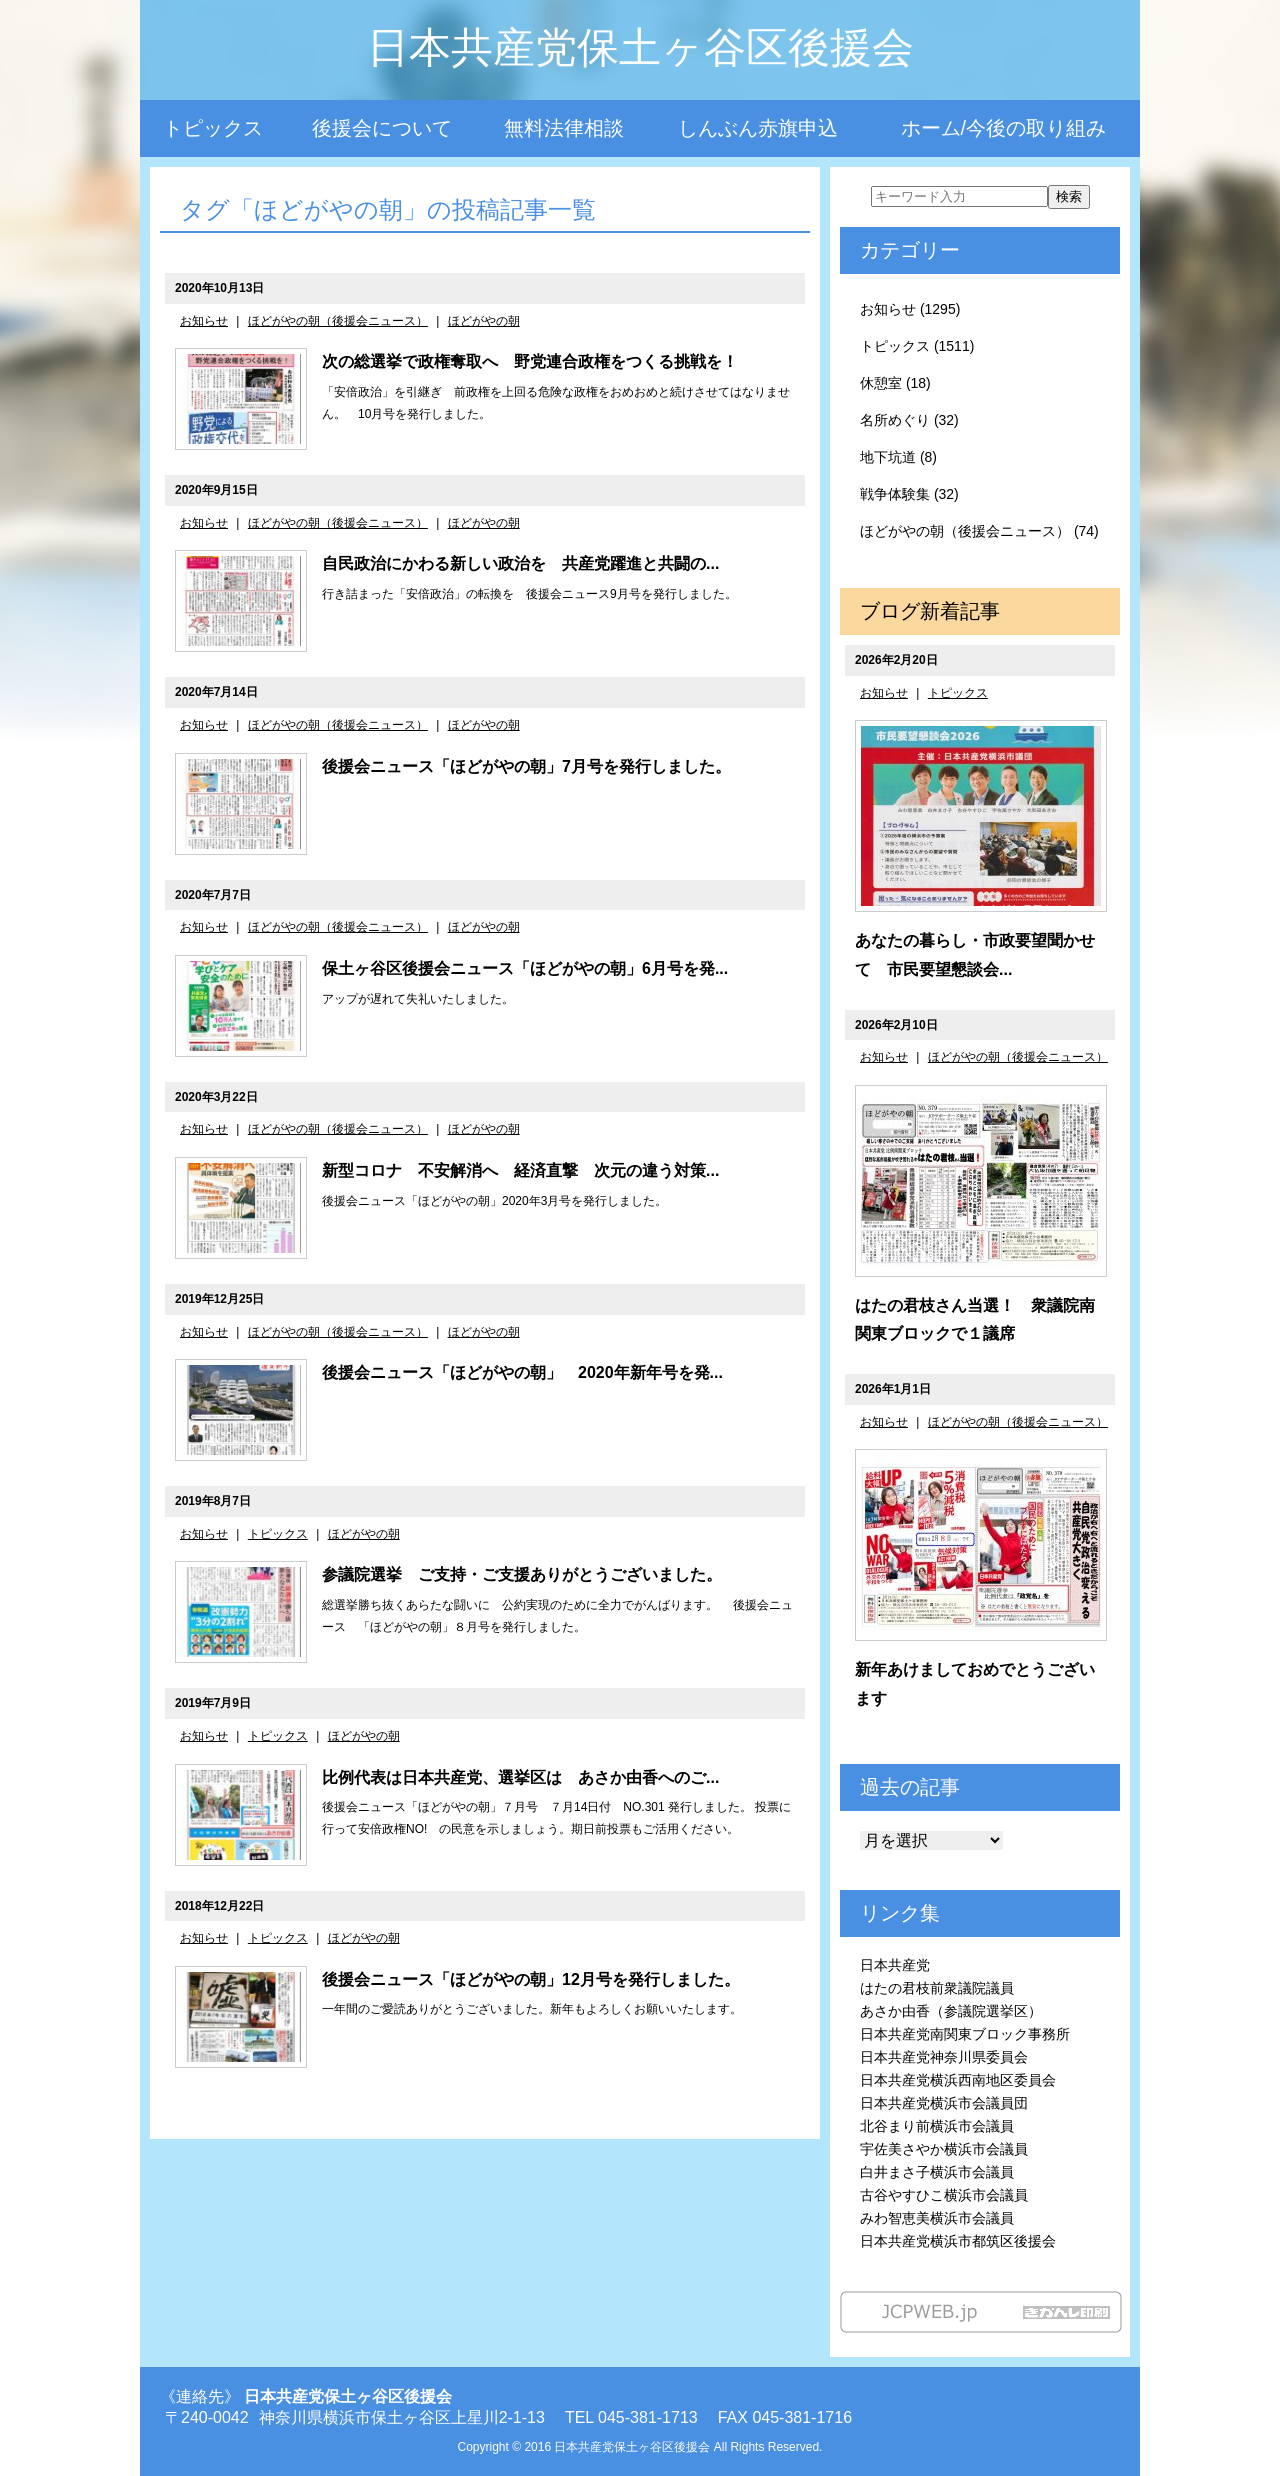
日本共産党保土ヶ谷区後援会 (640, 47)
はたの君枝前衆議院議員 (937, 1988)
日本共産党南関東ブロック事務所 (965, 2034)
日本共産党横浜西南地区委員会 (958, 2080)
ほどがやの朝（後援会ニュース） (338, 321)
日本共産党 (895, 1965)
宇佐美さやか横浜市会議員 (944, 2149)
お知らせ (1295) (910, 309)
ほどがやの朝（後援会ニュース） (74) (979, 531)
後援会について (382, 128)
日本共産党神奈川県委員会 (944, 2057)
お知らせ (204, 321)
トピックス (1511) (917, 346)
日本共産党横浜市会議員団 (944, 2103)
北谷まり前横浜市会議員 (937, 2126)
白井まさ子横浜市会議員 (937, 2172)
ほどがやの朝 (484, 321)
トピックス (213, 128)
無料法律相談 (564, 128)
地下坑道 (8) (898, 457)
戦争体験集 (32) (909, 494)
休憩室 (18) (895, 383)
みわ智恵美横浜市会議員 (937, 2218)
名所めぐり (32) (909, 420)
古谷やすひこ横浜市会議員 (944, 2195)
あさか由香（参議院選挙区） (951, 2011)
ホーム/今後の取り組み (1004, 128)
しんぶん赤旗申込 (758, 128)
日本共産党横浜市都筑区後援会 (958, 2241)
